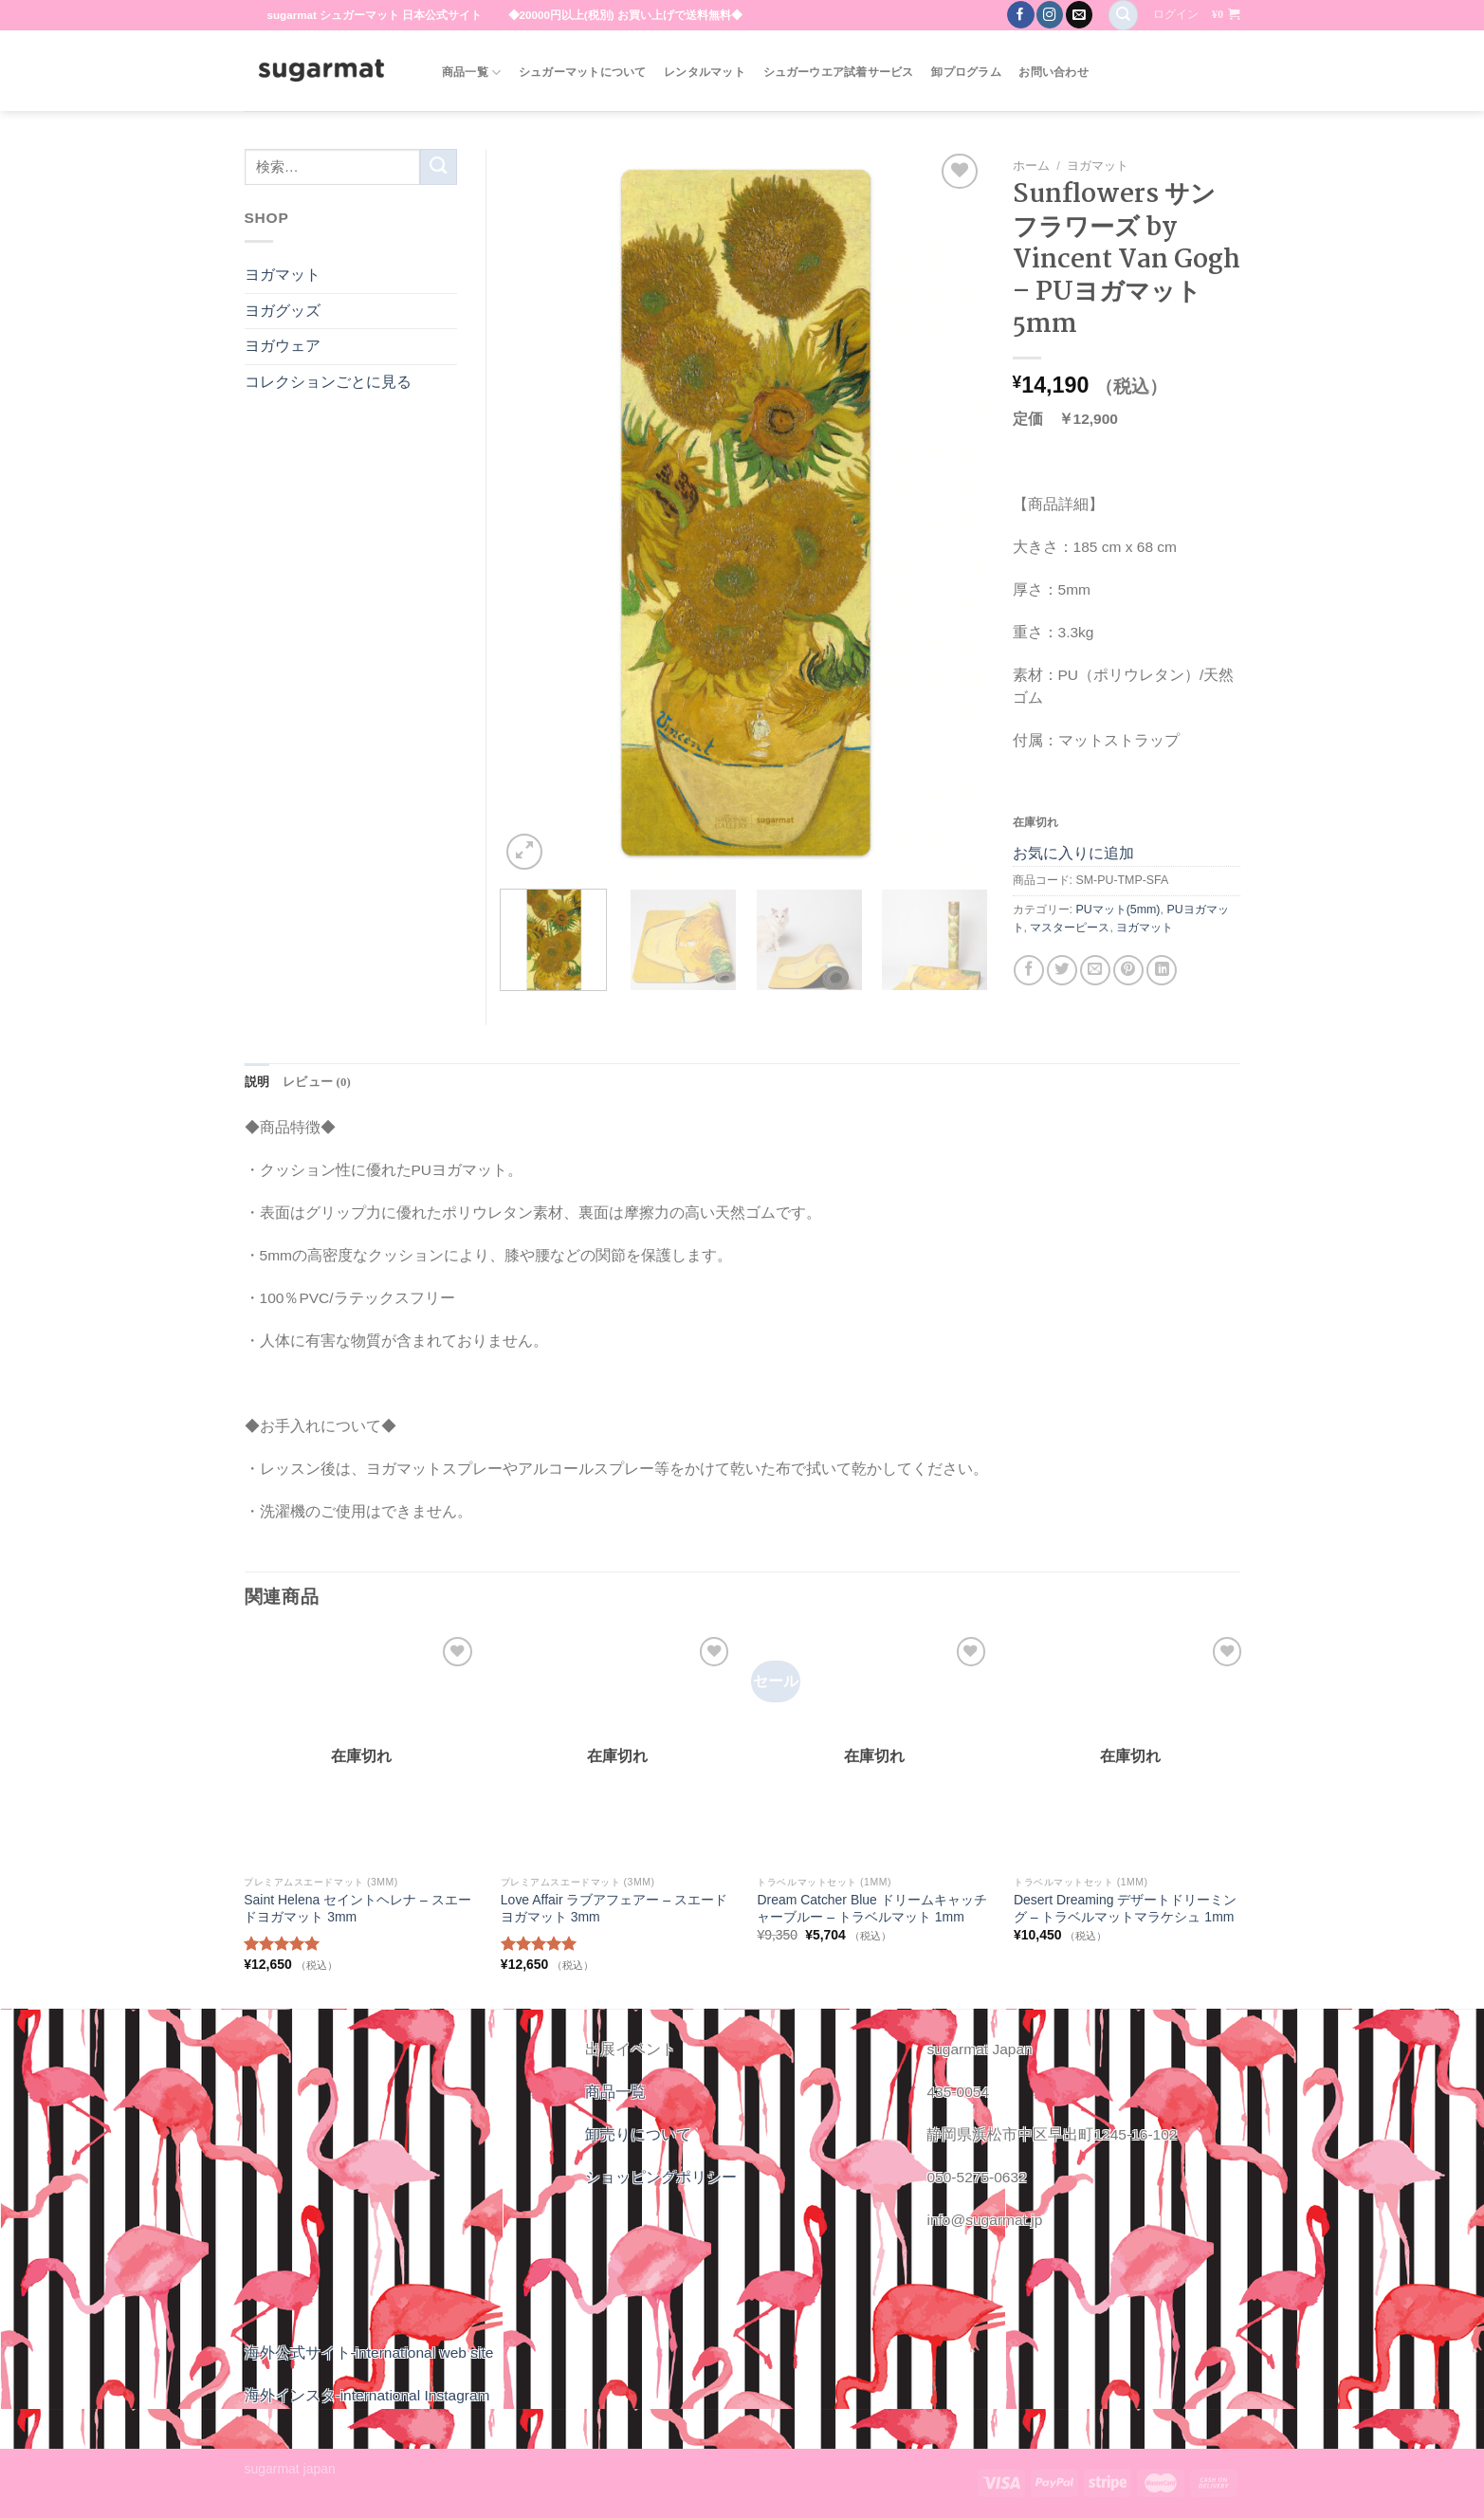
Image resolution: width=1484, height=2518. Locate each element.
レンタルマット (704, 72)
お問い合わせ (1053, 72)
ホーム (1031, 165)
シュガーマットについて (583, 72)
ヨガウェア (283, 346)
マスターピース (1069, 927)
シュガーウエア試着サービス (838, 72)
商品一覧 (471, 73)
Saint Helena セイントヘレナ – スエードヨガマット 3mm (357, 1908)
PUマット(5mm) (1117, 909)
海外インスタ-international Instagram (367, 2394)
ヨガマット (1097, 165)
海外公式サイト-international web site (369, 2351)
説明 (256, 1081)
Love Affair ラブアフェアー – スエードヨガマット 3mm (614, 1908)
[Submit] (438, 167)
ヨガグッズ (283, 311)
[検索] (1123, 15)
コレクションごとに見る (328, 382)
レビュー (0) (313, 1081)
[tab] (256, 1082)
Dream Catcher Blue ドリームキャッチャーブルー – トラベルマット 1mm (871, 1908)
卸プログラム (966, 72)
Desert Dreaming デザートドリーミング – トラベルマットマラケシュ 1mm (1125, 1908)
